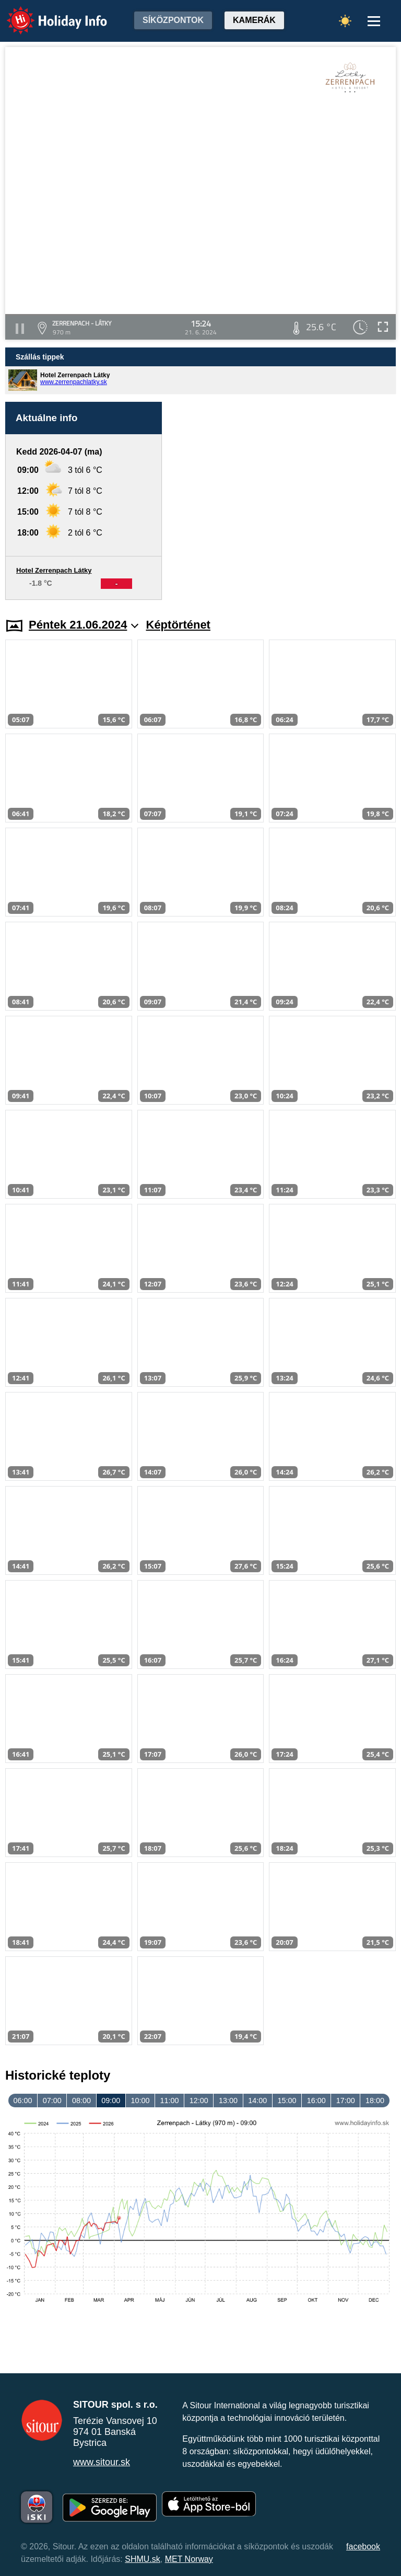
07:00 (52, 2100)
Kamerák (254, 20)
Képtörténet (178, 624)
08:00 (81, 2100)
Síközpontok (173, 20)
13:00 (228, 2100)
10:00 (140, 2100)
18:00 (374, 2100)
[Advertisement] (284, 501)
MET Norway (189, 2559)
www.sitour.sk (101, 2462)
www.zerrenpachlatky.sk (73, 382)
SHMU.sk (142, 2559)
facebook (363, 2546)
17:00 (345, 2100)
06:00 (23, 2100)
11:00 (169, 2100)
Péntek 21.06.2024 (83, 624)
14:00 (257, 2100)
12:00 (199, 2100)
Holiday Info (47, 13)
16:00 (316, 2100)
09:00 (110, 2100)
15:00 (286, 2100)
